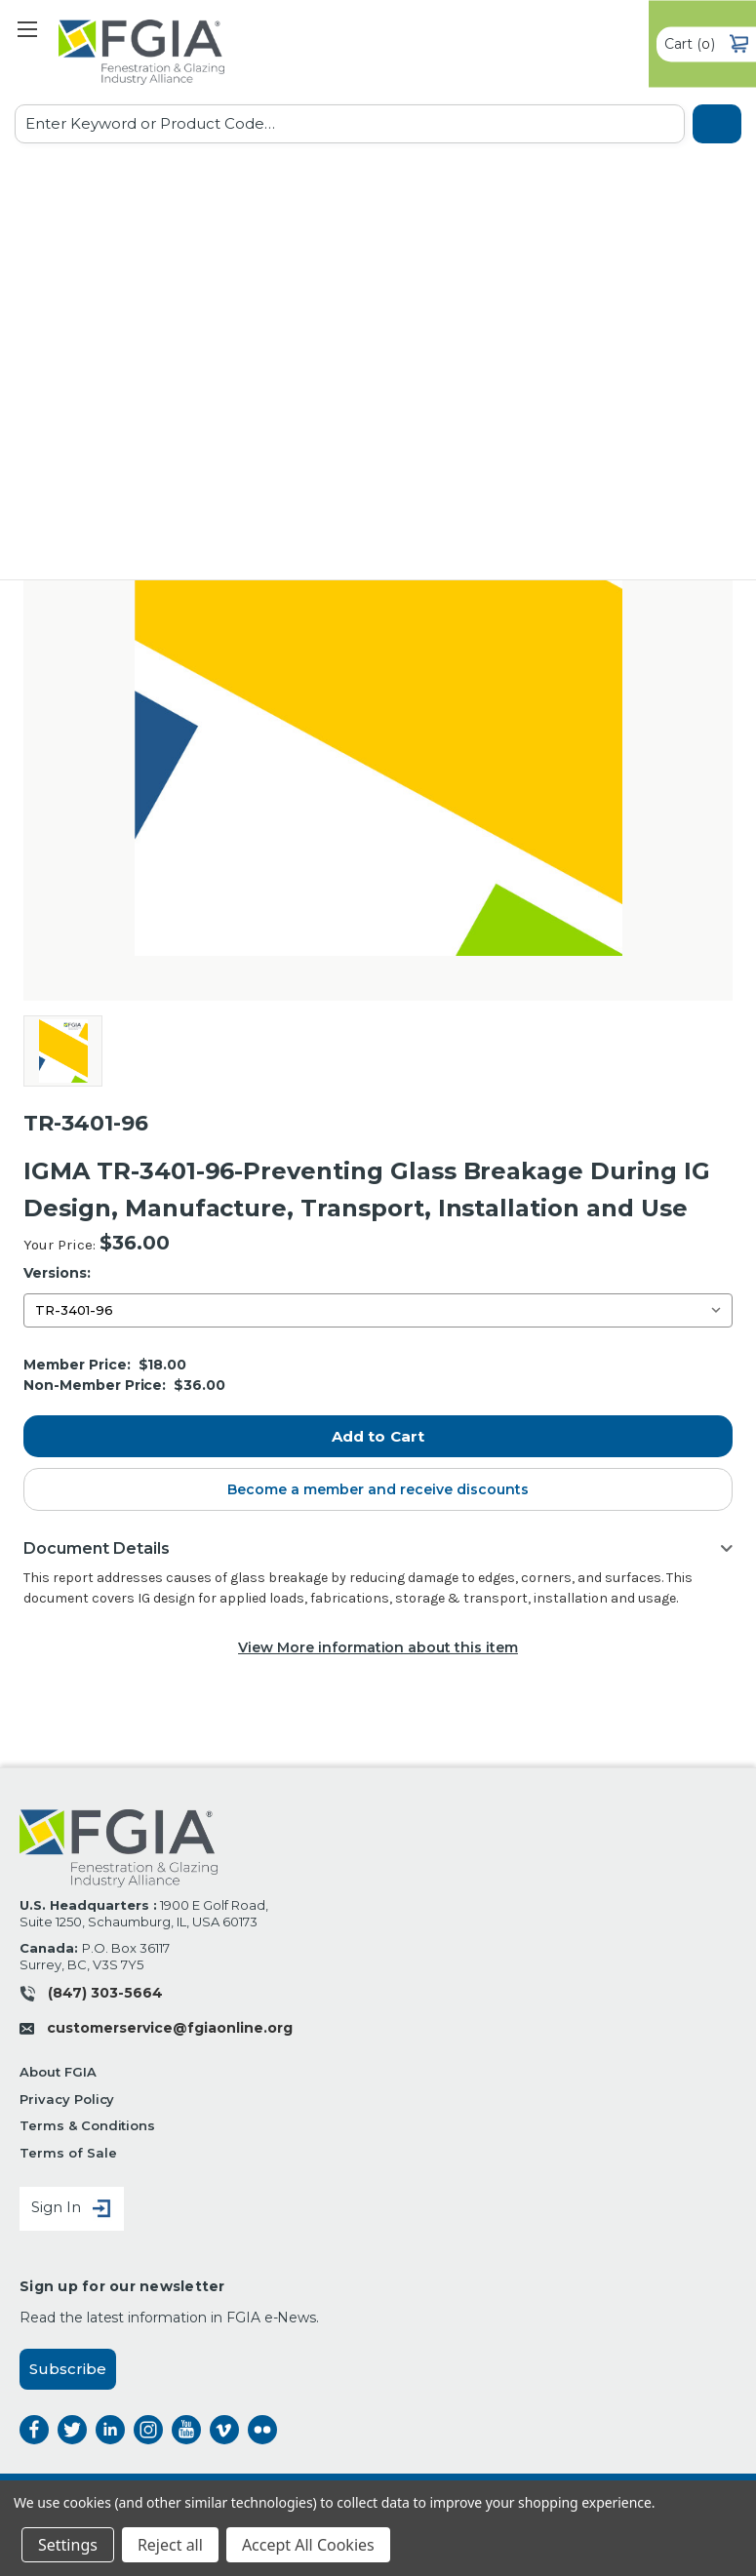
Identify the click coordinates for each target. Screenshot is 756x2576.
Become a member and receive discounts (378, 1489)
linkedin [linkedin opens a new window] (110, 2429)
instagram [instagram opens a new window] (148, 2429)
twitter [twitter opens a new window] (72, 2429)
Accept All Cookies (308, 2545)
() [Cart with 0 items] (706, 44)
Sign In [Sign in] (71, 2209)
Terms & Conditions (87, 2125)
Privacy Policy (67, 2099)
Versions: (57, 1273)
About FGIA (58, 2072)
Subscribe (67, 2368)
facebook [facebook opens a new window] (34, 2429)
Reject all (170, 2545)
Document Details (96, 1548)
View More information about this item (378, 1647)
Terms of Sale (68, 2152)
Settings (68, 2545)
